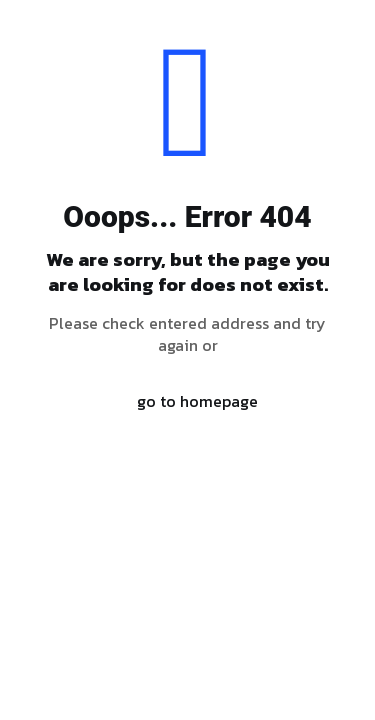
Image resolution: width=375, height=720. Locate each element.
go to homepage (197, 401)
